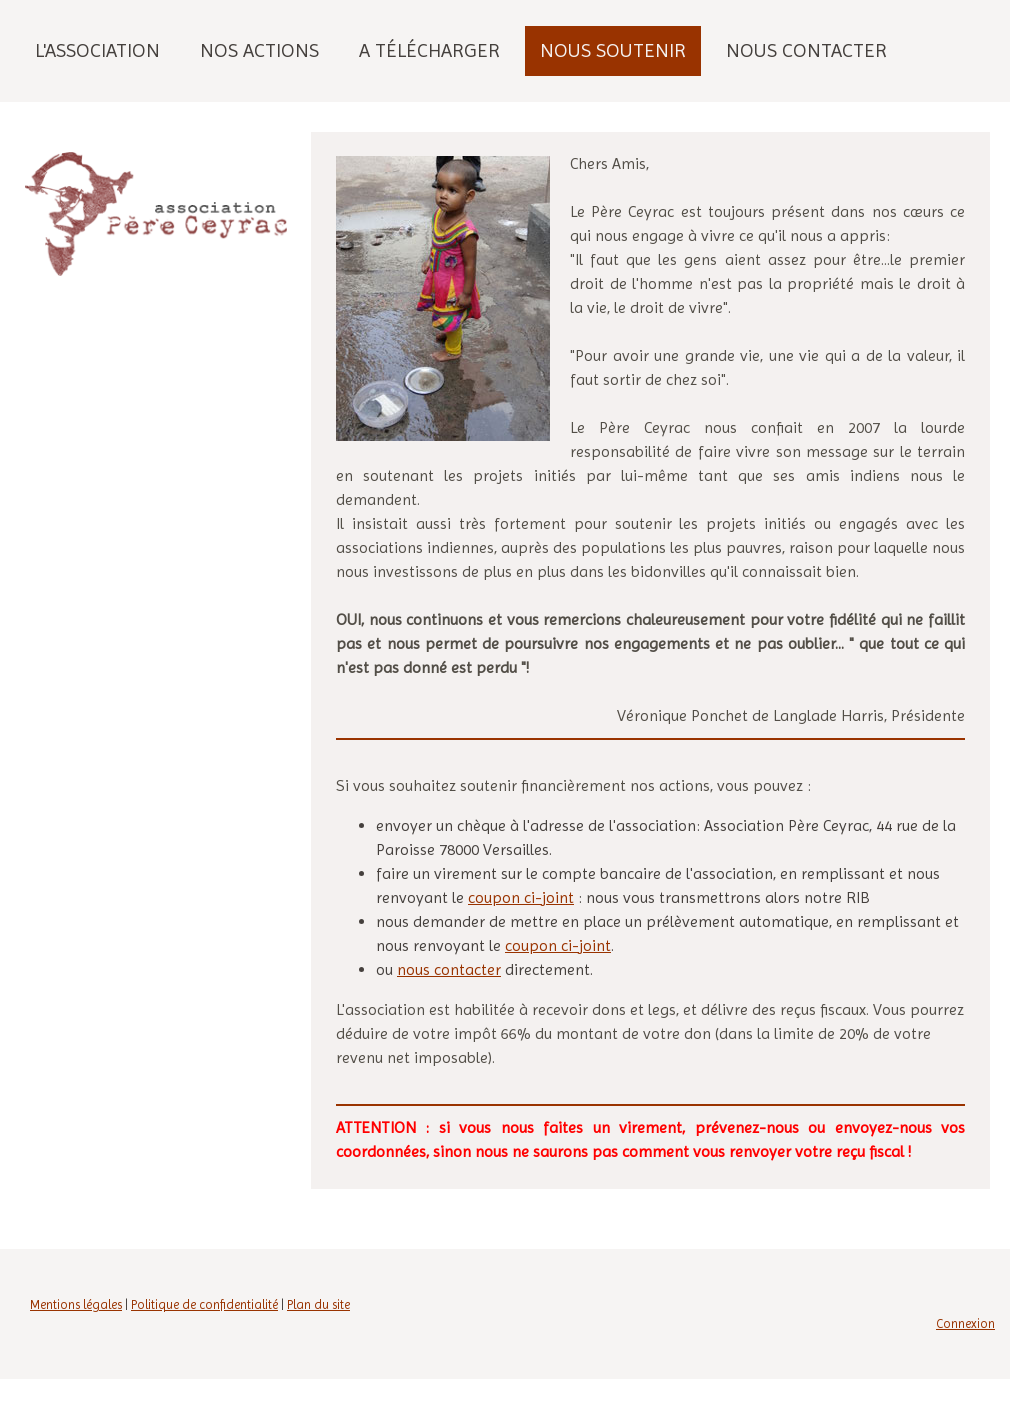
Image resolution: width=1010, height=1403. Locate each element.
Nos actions (259, 50)
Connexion (965, 1323)
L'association (97, 50)
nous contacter (449, 969)
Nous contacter (806, 50)
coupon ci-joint (521, 897)
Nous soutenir (613, 50)
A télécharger (429, 50)
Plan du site (318, 1304)
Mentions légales (76, 1304)
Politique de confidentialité (204, 1304)
